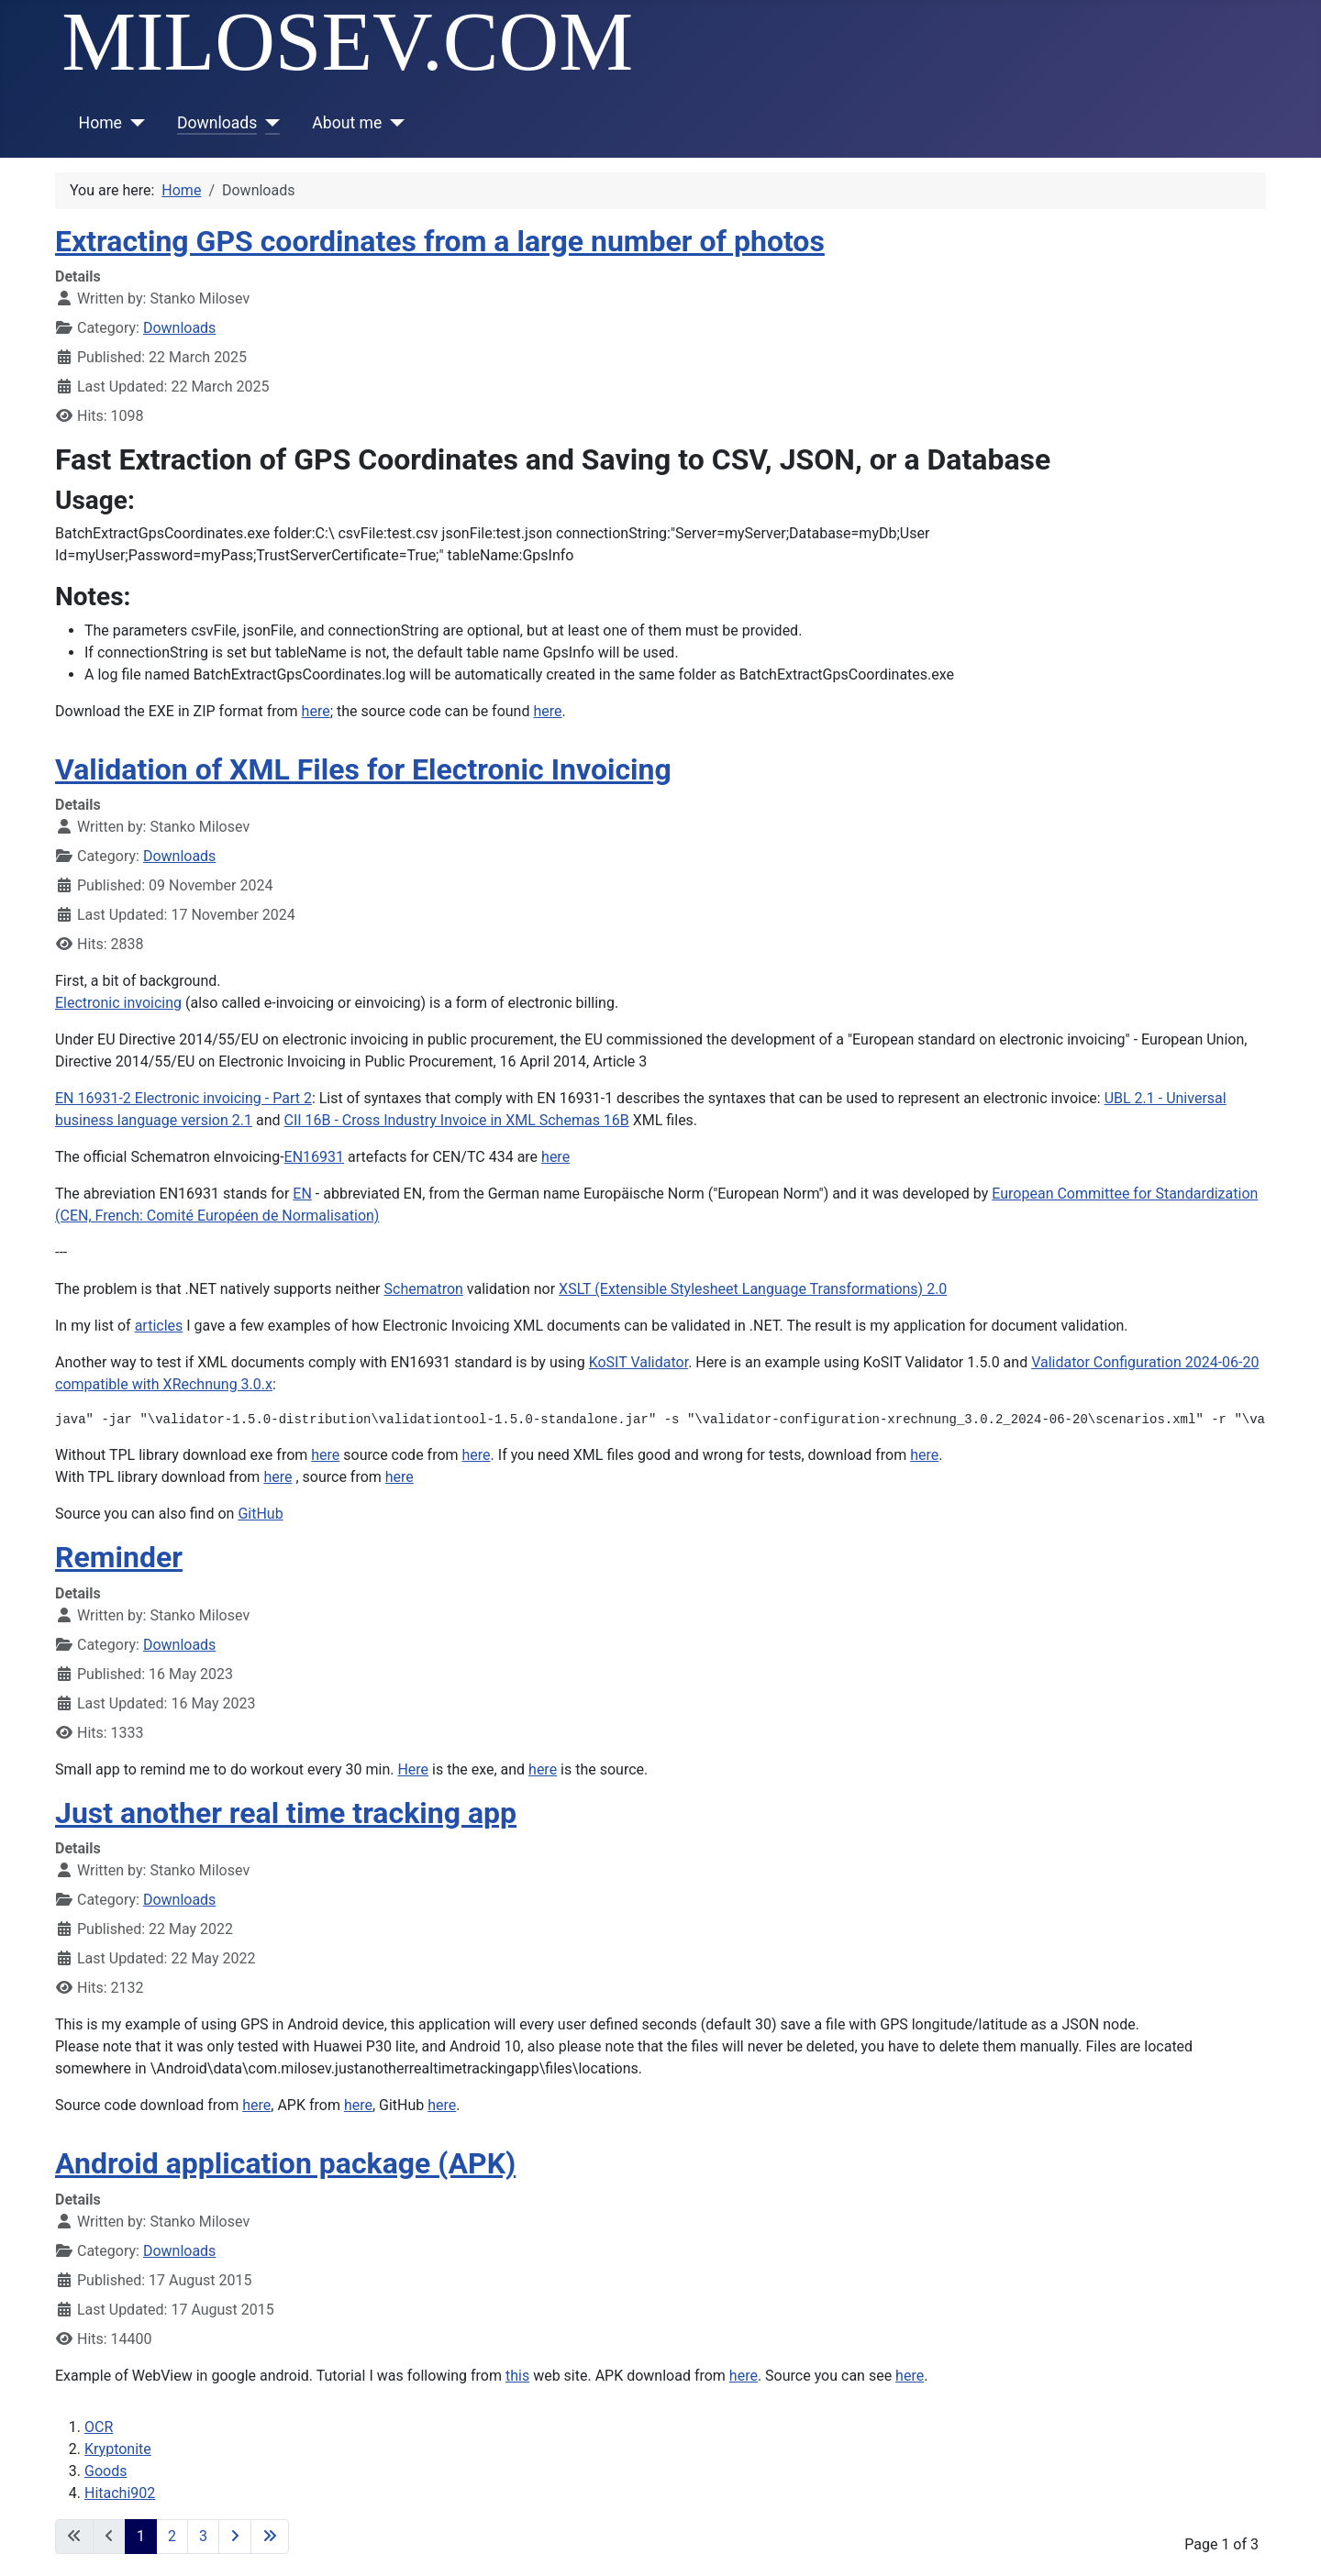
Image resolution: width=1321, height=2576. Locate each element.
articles (159, 1325)
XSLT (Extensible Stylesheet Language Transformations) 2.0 (753, 1289)
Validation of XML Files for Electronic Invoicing (363, 769)
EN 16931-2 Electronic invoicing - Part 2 (183, 1098)
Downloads (217, 123)
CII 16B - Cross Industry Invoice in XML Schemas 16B (455, 1120)
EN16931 (314, 1157)
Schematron (423, 1289)
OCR (98, 2427)
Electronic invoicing (118, 1003)
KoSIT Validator (638, 1362)
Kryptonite (117, 2449)
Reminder (119, 1557)
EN (302, 1193)
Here (412, 1769)
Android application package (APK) (285, 2163)
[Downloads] (268, 123)
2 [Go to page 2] (172, 2536)
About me (347, 123)
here (316, 711)
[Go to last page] (269, 2536)
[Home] (133, 123)
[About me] (393, 123)
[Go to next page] (234, 2536)
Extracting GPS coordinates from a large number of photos (440, 241)
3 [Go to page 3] (203, 2536)
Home (100, 123)
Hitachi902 (119, 2493)
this (517, 2375)
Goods (105, 2471)
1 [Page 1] (141, 2536)
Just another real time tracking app (285, 1813)
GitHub (260, 1513)
